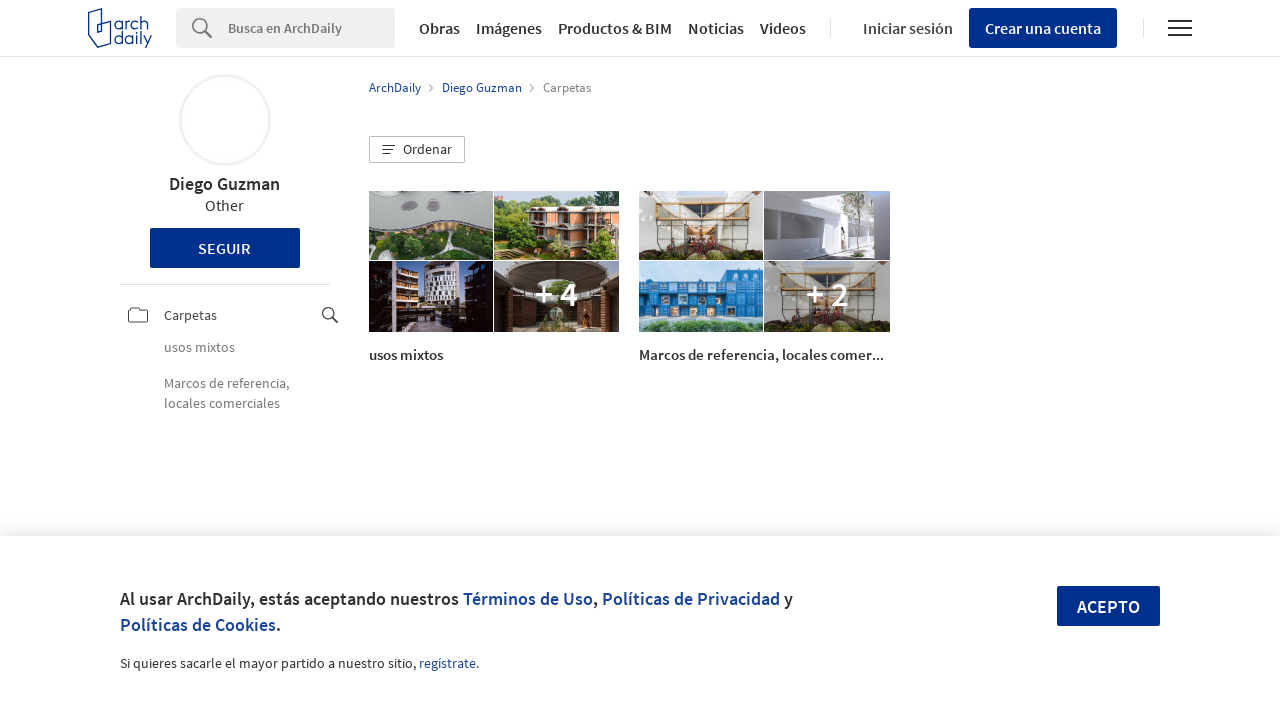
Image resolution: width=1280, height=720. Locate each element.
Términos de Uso (528, 598)
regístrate (447, 663)
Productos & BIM (615, 28)
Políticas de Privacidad (691, 598)
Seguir (224, 248)
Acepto (1108, 606)
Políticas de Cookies (198, 624)
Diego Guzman (224, 183)
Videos (783, 28)
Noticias (716, 28)
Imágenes (509, 28)
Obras (439, 28)
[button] (417, 150)
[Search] (311, 28)
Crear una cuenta (1043, 28)
